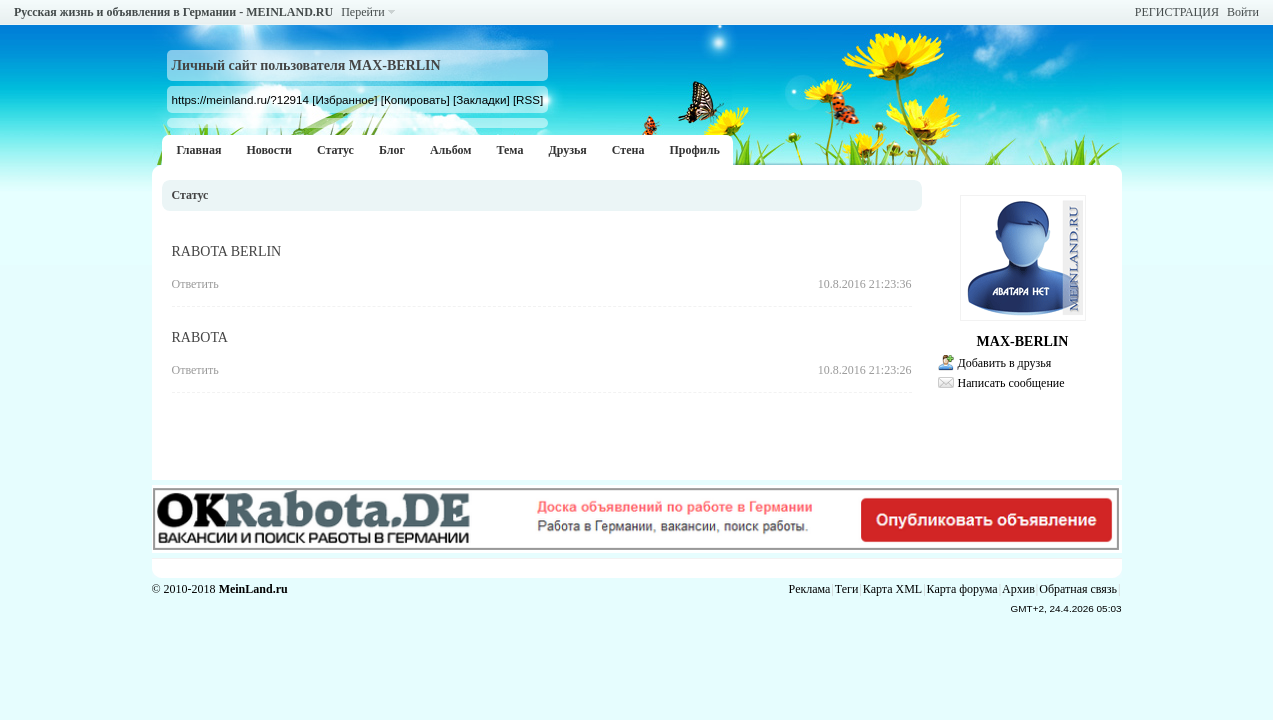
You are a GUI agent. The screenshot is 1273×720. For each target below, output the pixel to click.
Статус (335, 150)
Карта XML (892, 589)
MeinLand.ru (253, 589)
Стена (628, 150)
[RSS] (528, 99)
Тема (509, 150)
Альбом (451, 150)
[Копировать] (415, 99)
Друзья (567, 150)
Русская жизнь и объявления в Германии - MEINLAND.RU (173, 12)
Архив (1018, 589)
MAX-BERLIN (1023, 341)
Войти (1243, 12)
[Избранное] (344, 99)
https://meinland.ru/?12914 (240, 99)
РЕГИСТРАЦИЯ (1177, 12)
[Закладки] (481, 99)
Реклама (810, 589)
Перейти (362, 12)
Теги (847, 589)
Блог (392, 150)
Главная (199, 150)
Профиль (694, 150)
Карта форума (962, 589)
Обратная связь (1078, 589)
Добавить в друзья (1005, 363)
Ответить (195, 284)
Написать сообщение (1011, 383)
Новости (269, 150)
